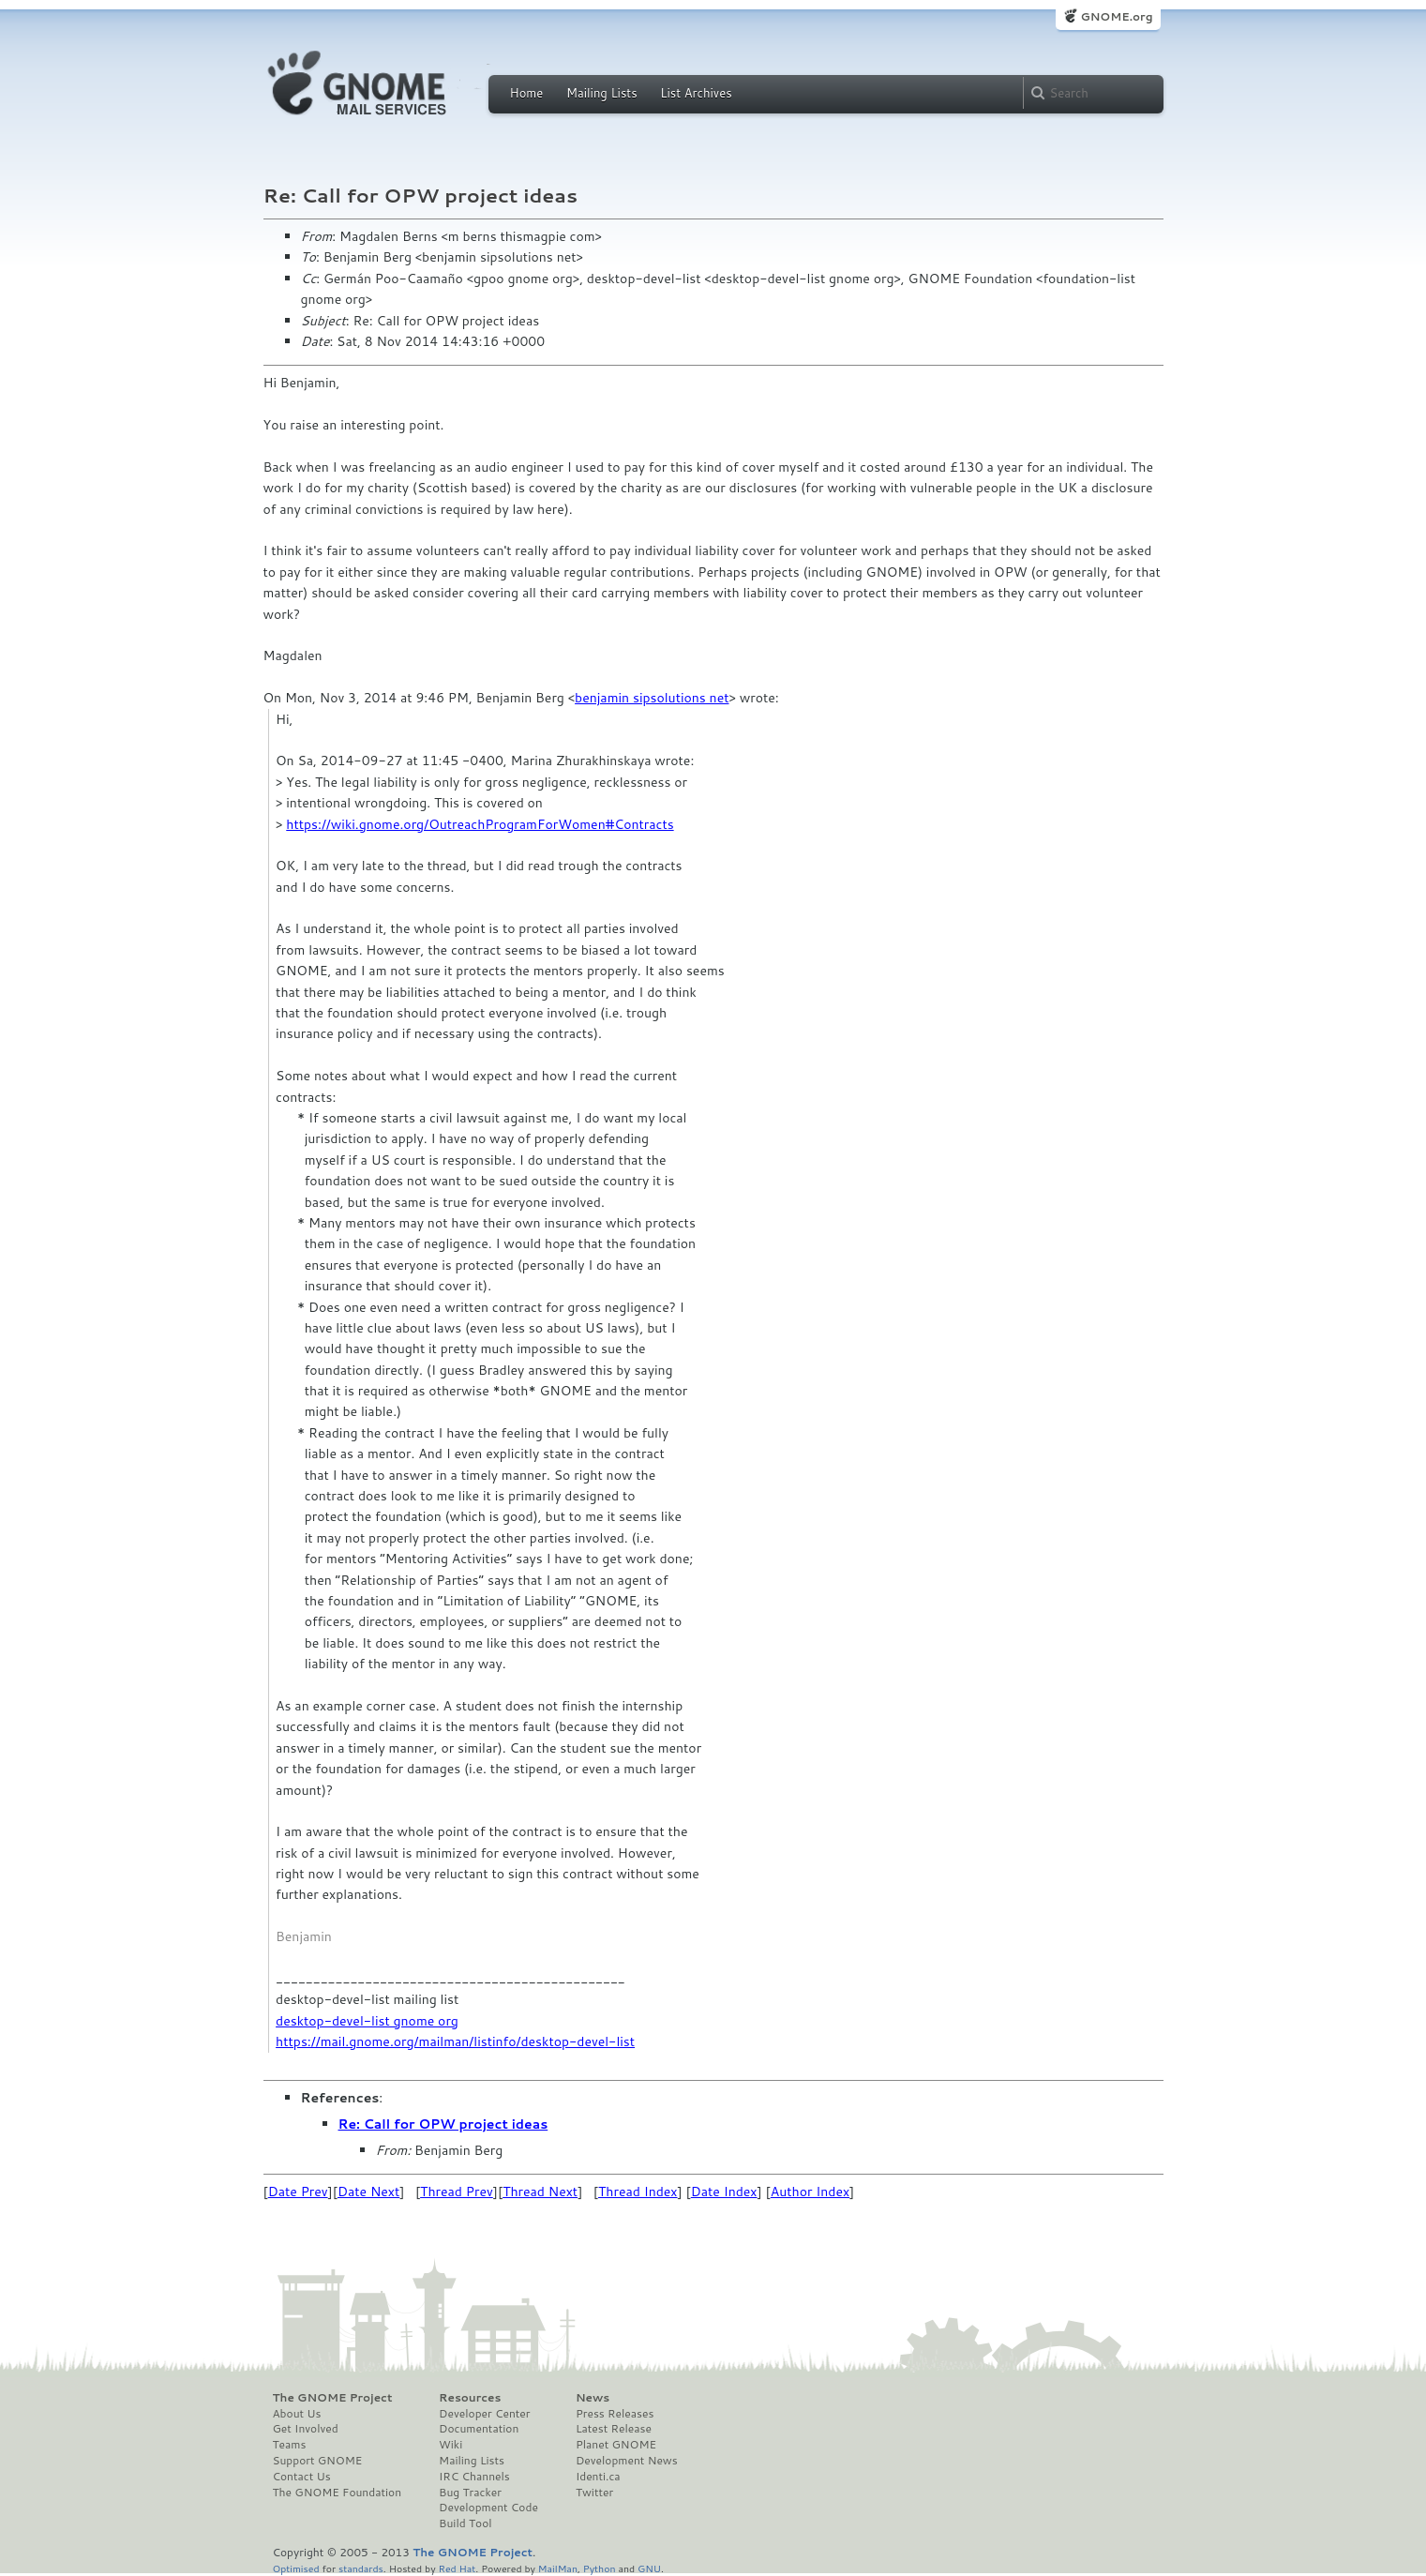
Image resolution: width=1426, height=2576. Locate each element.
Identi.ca (598, 2476)
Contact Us (302, 2476)
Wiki (450, 2444)
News (592, 2397)
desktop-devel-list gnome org (367, 2020)
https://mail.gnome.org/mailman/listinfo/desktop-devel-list (455, 2041)
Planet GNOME (616, 2444)
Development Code (488, 2507)
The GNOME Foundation (337, 2492)
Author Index (810, 2191)
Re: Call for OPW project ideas (443, 2124)
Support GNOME (318, 2460)
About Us (297, 2413)
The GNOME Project (333, 2397)
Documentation (478, 2428)
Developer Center (484, 2413)
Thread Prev (456, 2191)
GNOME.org (1116, 16)
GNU (649, 2568)
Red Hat (456, 2568)
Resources (470, 2397)
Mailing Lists (602, 92)
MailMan (558, 2568)
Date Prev (298, 2191)
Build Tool (465, 2523)
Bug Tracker (470, 2492)
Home (527, 92)
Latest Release (614, 2428)
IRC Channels (474, 2476)
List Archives (695, 92)
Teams (290, 2444)
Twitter (594, 2492)
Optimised (296, 2568)
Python (599, 2568)
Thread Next (540, 2191)
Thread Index (638, 2191)
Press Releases (614, 2413)
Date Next (368, 2191)
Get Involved (305, 2428)
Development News (627, 2460)
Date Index (724, 2191)
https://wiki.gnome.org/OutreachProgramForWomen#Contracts (479, 824)
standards (360, 2568)
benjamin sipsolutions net (651, 697)
